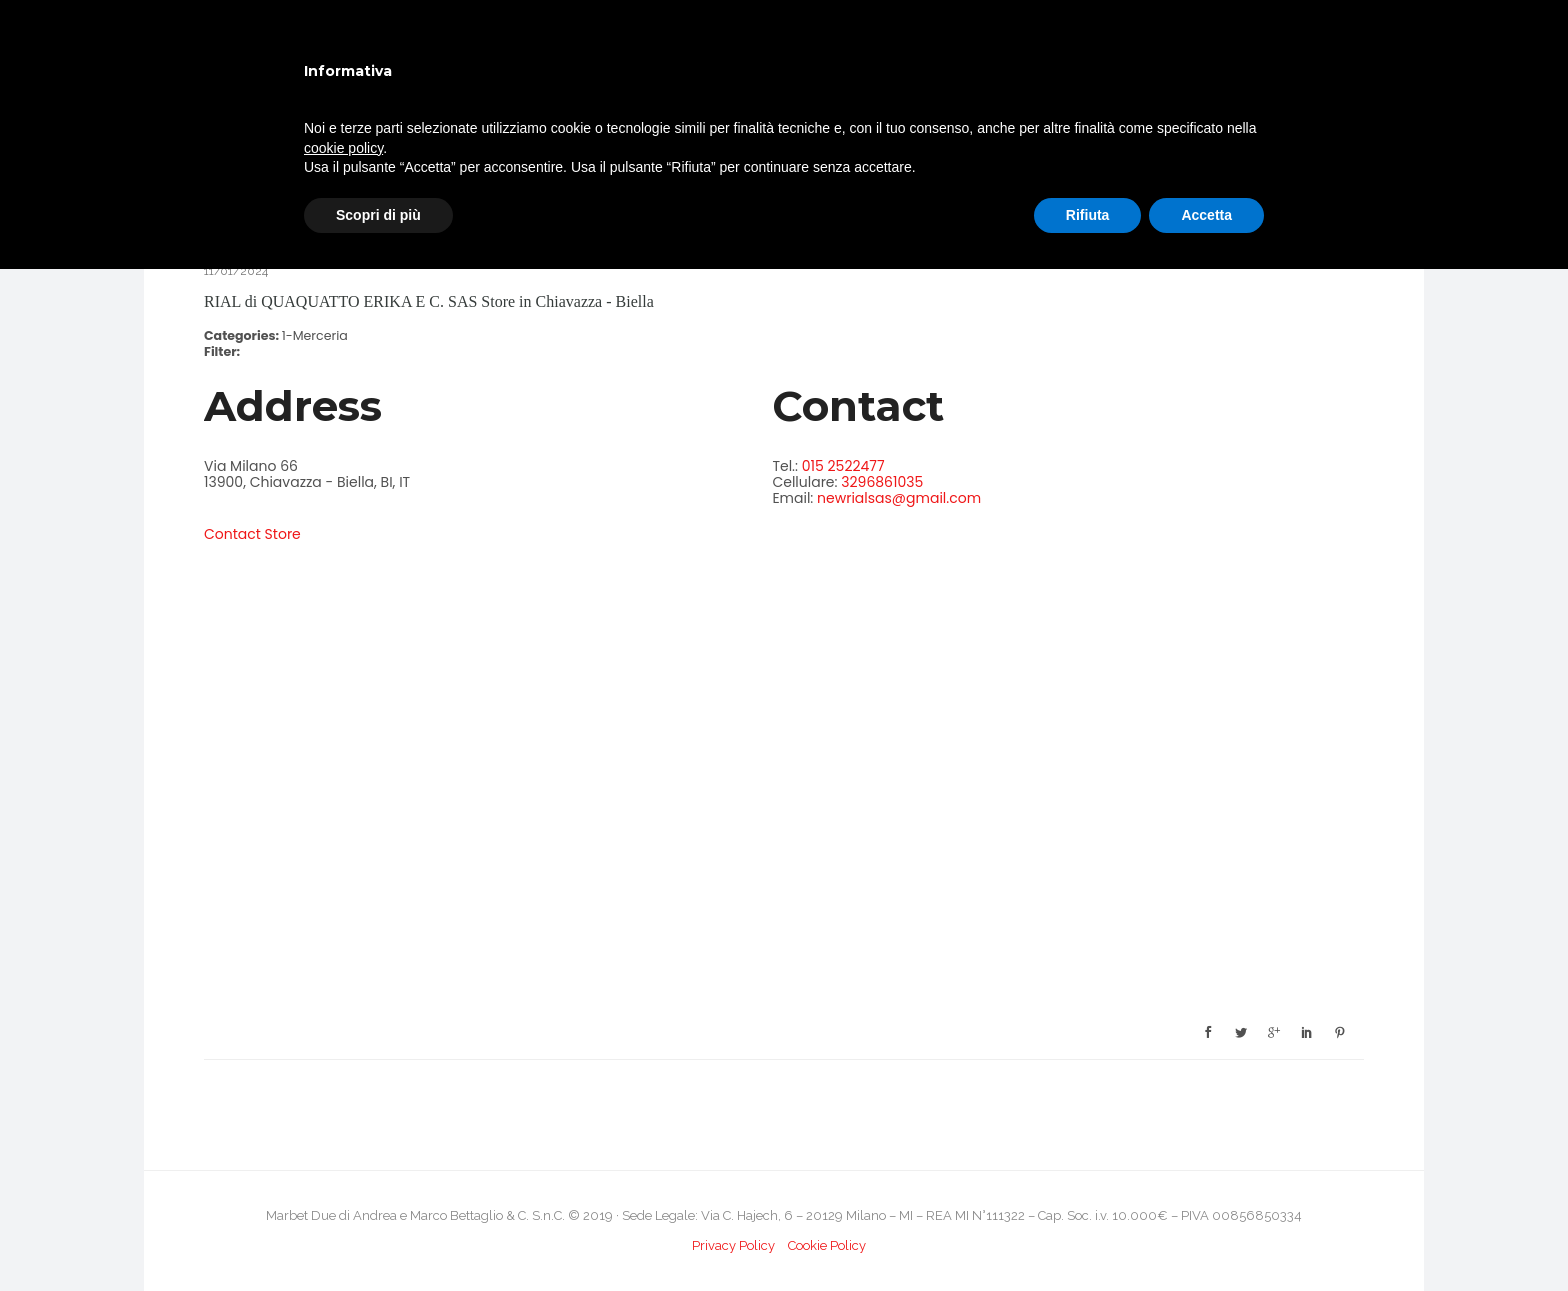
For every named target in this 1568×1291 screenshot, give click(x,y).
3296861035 (882, 482)
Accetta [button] (1206, 215)
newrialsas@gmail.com (899, 498)
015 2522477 (843, 466)
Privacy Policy (733, 1245)
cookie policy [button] (343, 148)
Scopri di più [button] (378, 215)
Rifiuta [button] (1088, 215)
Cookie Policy (827, 1245)
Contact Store (252, 534)
